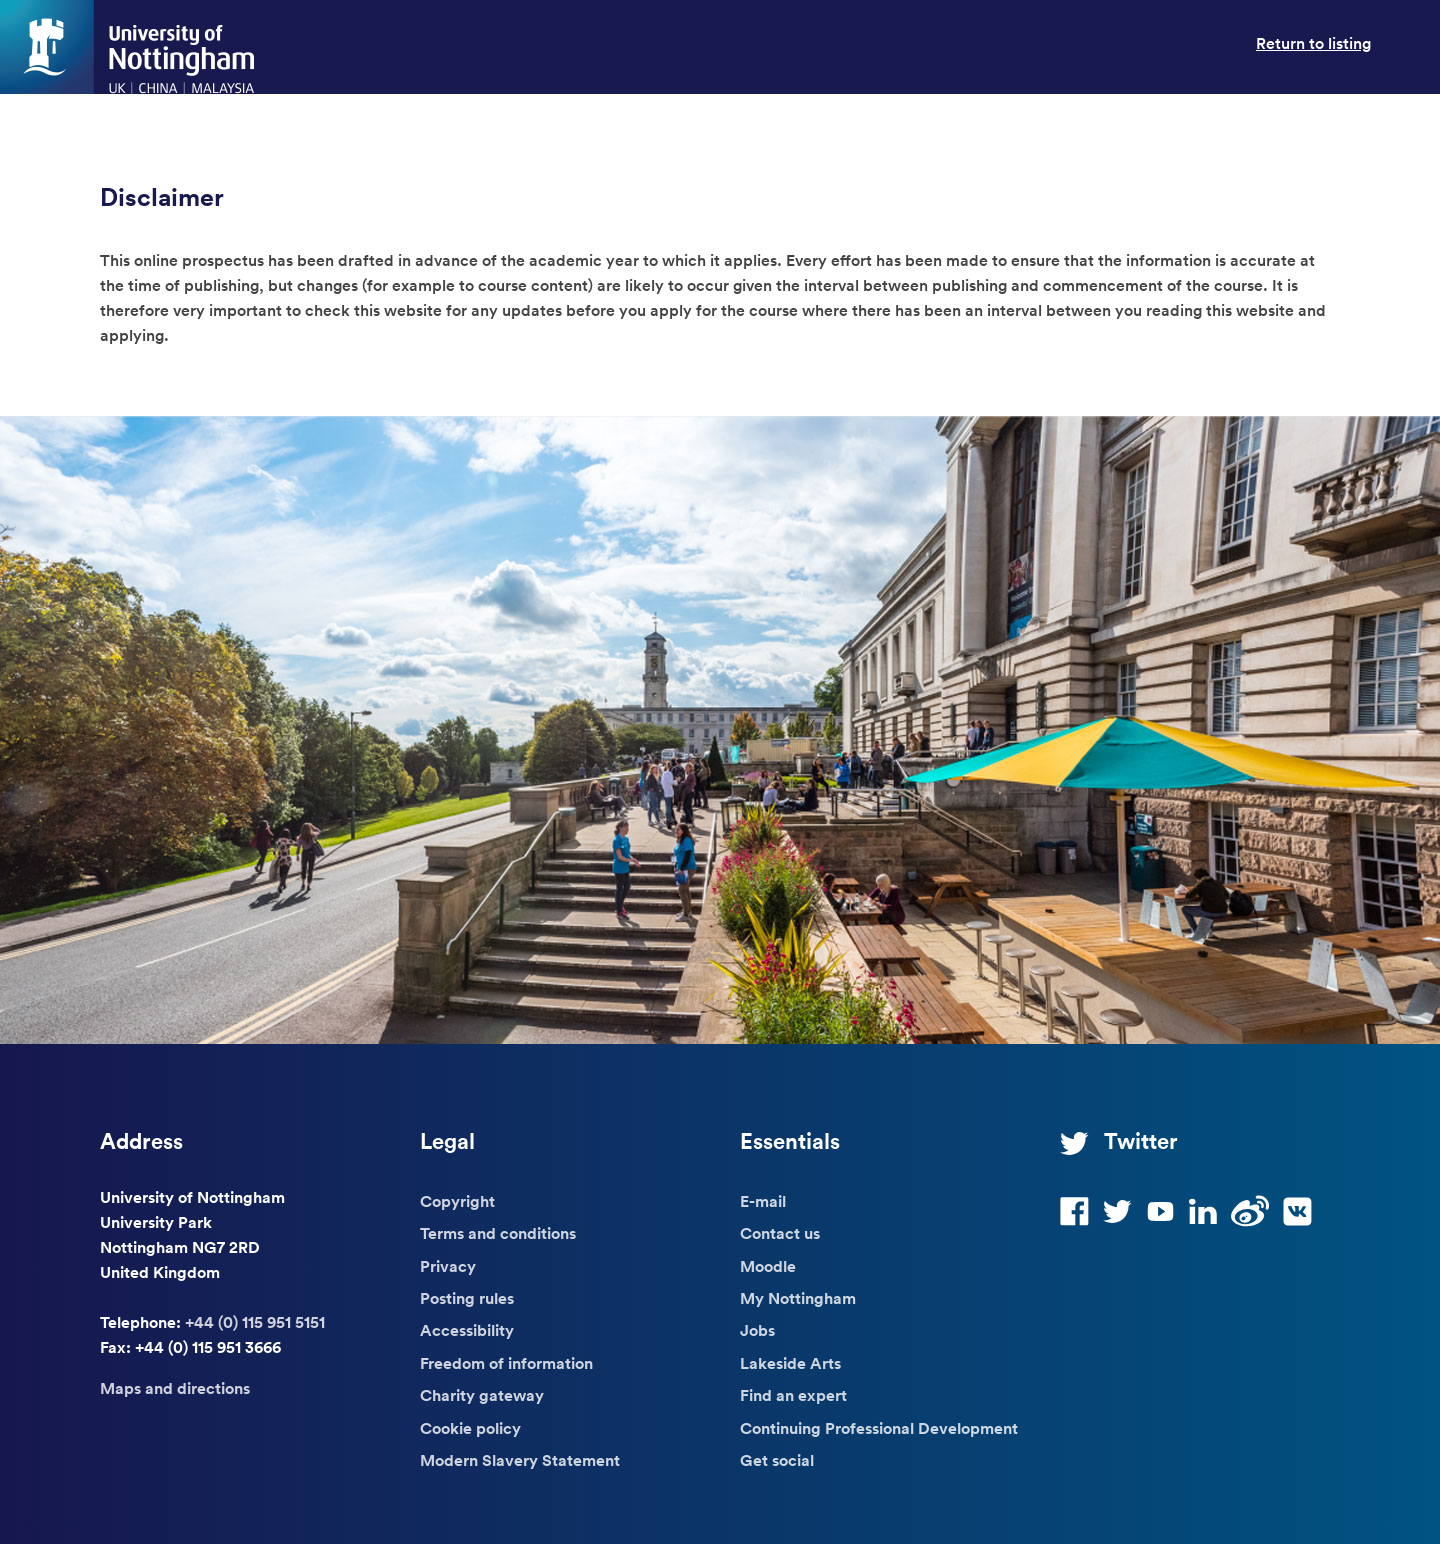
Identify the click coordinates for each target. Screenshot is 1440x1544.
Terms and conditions (498, 1233)
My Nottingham (798, 1298)
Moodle (768, 1266)
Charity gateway (482, 1395)
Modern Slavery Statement (520, 1460)
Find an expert (793, 1395)
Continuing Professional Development (879, 1428)
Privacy (448, 1266)
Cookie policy (470, 1428)
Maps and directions (175, 1388)
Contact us (780, 1233)
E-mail (763, 1201)
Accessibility (467, 1330)
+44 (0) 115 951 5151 (255, 1322)
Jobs (757, 1330)
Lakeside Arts (790, 1363)
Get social (777, 1460)
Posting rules (467, 1298)
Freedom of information (506, 1363)
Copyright (457, 1201)
